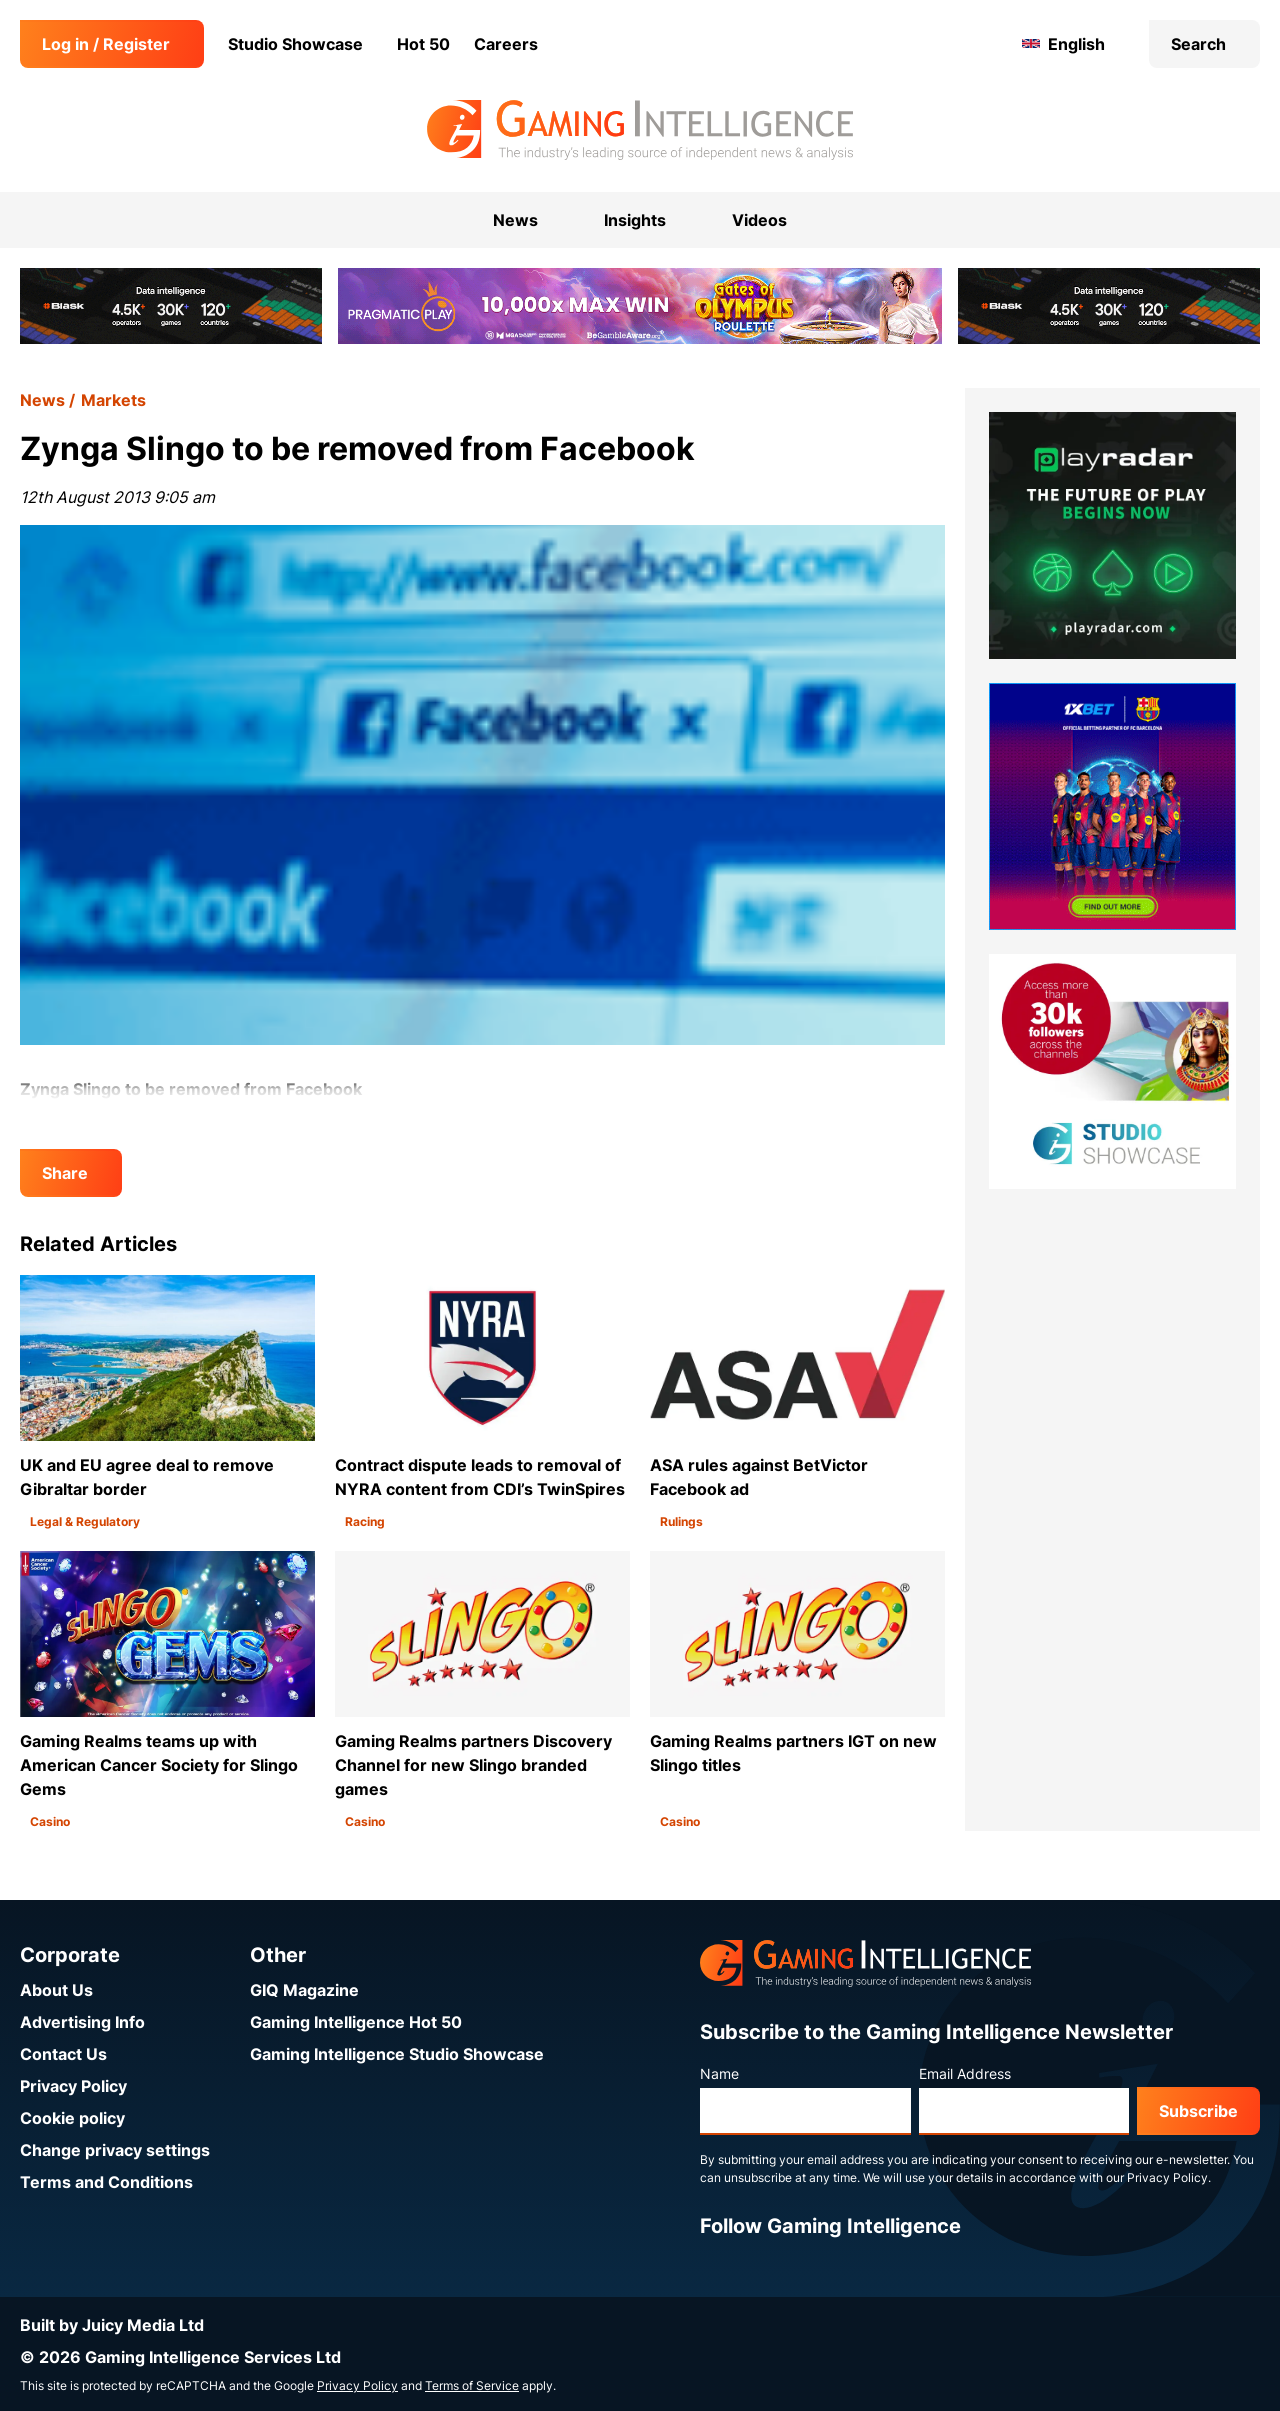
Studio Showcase (295, 44)
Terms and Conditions (106, 2182)
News (42, 400)
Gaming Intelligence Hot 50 (356, 2022)
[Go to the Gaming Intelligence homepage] (639, 130)
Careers (506, 44)
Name (719, 2073)
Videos (759, 220)
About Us (56, 1990)
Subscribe (1198, 2111)
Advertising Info (82, 2022)
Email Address (965, 2073)
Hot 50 (423, 44)
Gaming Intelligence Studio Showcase (397, 2054)
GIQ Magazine (304, 1990)
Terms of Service (472, 2385)
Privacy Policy (73, 2086)
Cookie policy (72, 2118)
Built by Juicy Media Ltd (112, 2325)
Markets (113, 400)
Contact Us (63, 2054)
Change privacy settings (115, 2150)
